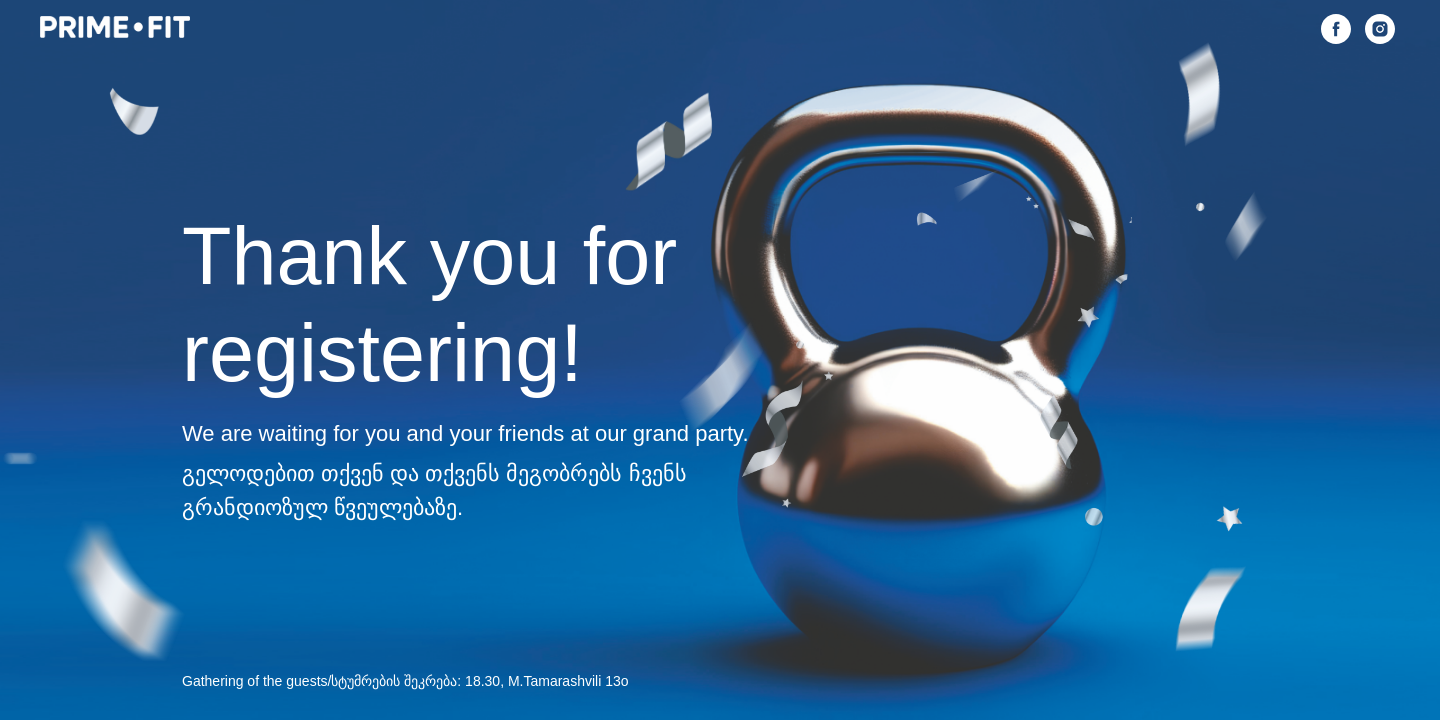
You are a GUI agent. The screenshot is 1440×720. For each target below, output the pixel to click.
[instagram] (1380, 29)
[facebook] (1336, 29)
